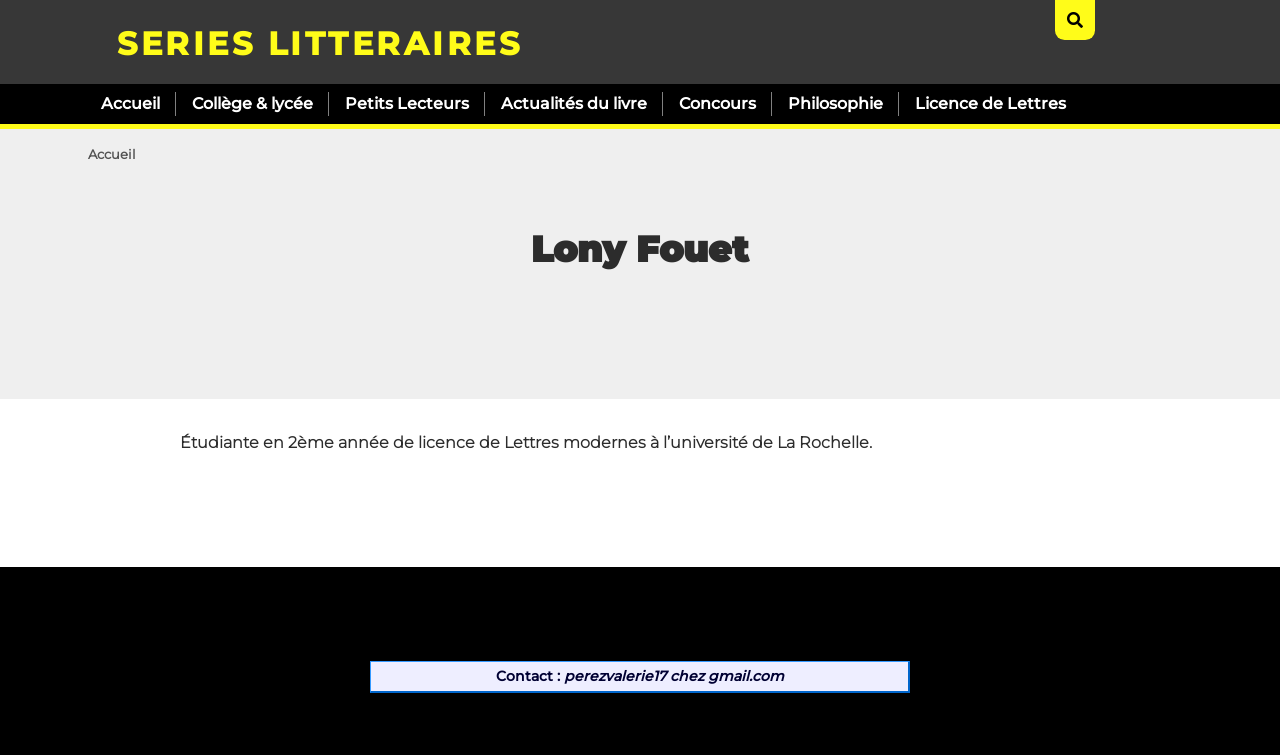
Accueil (130, 103)
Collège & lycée (252, 103)
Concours (717, 103)
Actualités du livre (574, 103)
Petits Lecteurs (407, 103)
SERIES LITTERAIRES (319, 43)
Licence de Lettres (990, 103)
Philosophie (835, 103)
